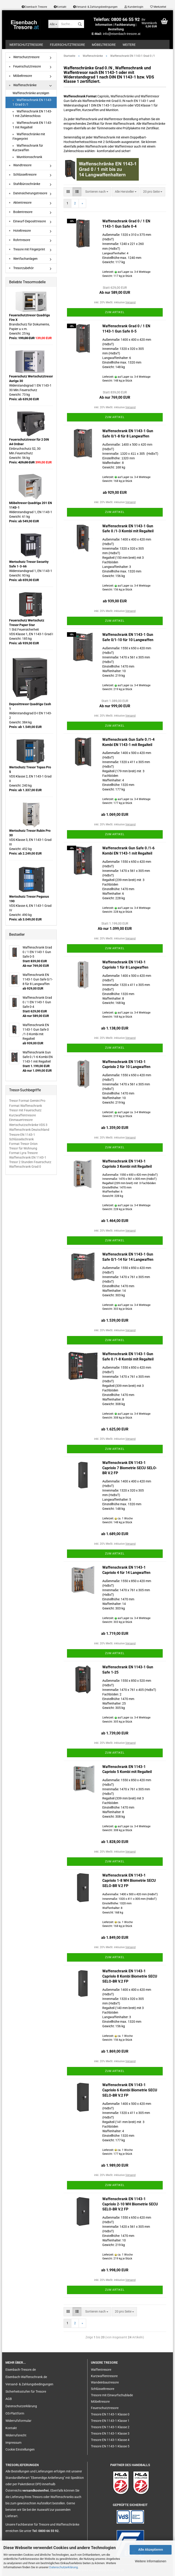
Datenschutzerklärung (63, 2567)
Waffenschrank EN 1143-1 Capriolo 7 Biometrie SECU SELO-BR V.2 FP (129, 1468)
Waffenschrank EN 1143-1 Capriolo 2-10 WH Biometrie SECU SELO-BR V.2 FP (130, 2204)
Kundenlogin (133, 6)
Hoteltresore (20, 230)
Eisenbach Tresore (34, 6)
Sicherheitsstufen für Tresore (25, 2391)
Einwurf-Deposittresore (27, 221)
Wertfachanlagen (23, 258)
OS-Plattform (14, 2413)
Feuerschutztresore (67, 45)
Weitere (129, 45)
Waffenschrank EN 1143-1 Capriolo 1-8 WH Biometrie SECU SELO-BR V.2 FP (129, 1880)
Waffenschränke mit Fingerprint (29, 136)
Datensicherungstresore (28, 193)
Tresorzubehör (21, 268)
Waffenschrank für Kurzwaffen (28, 148)
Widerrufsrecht (15, 2435)
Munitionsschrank (27, 157)
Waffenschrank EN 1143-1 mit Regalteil (32, 125)
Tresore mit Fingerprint (27, 249)
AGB (8, 2399)
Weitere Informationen (150, 2561)
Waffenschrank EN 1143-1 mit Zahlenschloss (32, 113)
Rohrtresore (19, 240)
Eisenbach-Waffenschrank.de (26, 2377)
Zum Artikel (114, 312)
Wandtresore (20, 165)
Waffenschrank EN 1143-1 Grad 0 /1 (32, 102)
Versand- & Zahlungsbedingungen (95, 6)
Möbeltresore (104, 45)
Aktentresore (20, 202)
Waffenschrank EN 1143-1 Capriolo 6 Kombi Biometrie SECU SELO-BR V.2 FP (129, 2090)
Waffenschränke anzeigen (31, 93)
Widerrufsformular (18, 2421)
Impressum (13, 2442)
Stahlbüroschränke (24, 184)
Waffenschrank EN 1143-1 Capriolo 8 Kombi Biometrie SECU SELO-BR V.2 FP (129, 1976)
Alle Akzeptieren (150, 2549)
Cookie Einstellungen (20, 2449)
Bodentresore (20, 212)
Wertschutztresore (26, 45)
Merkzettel (158, 6)
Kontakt (60, 6)
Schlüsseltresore (22, 174)
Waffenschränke (22, 85)
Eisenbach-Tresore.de (20, 2369)
